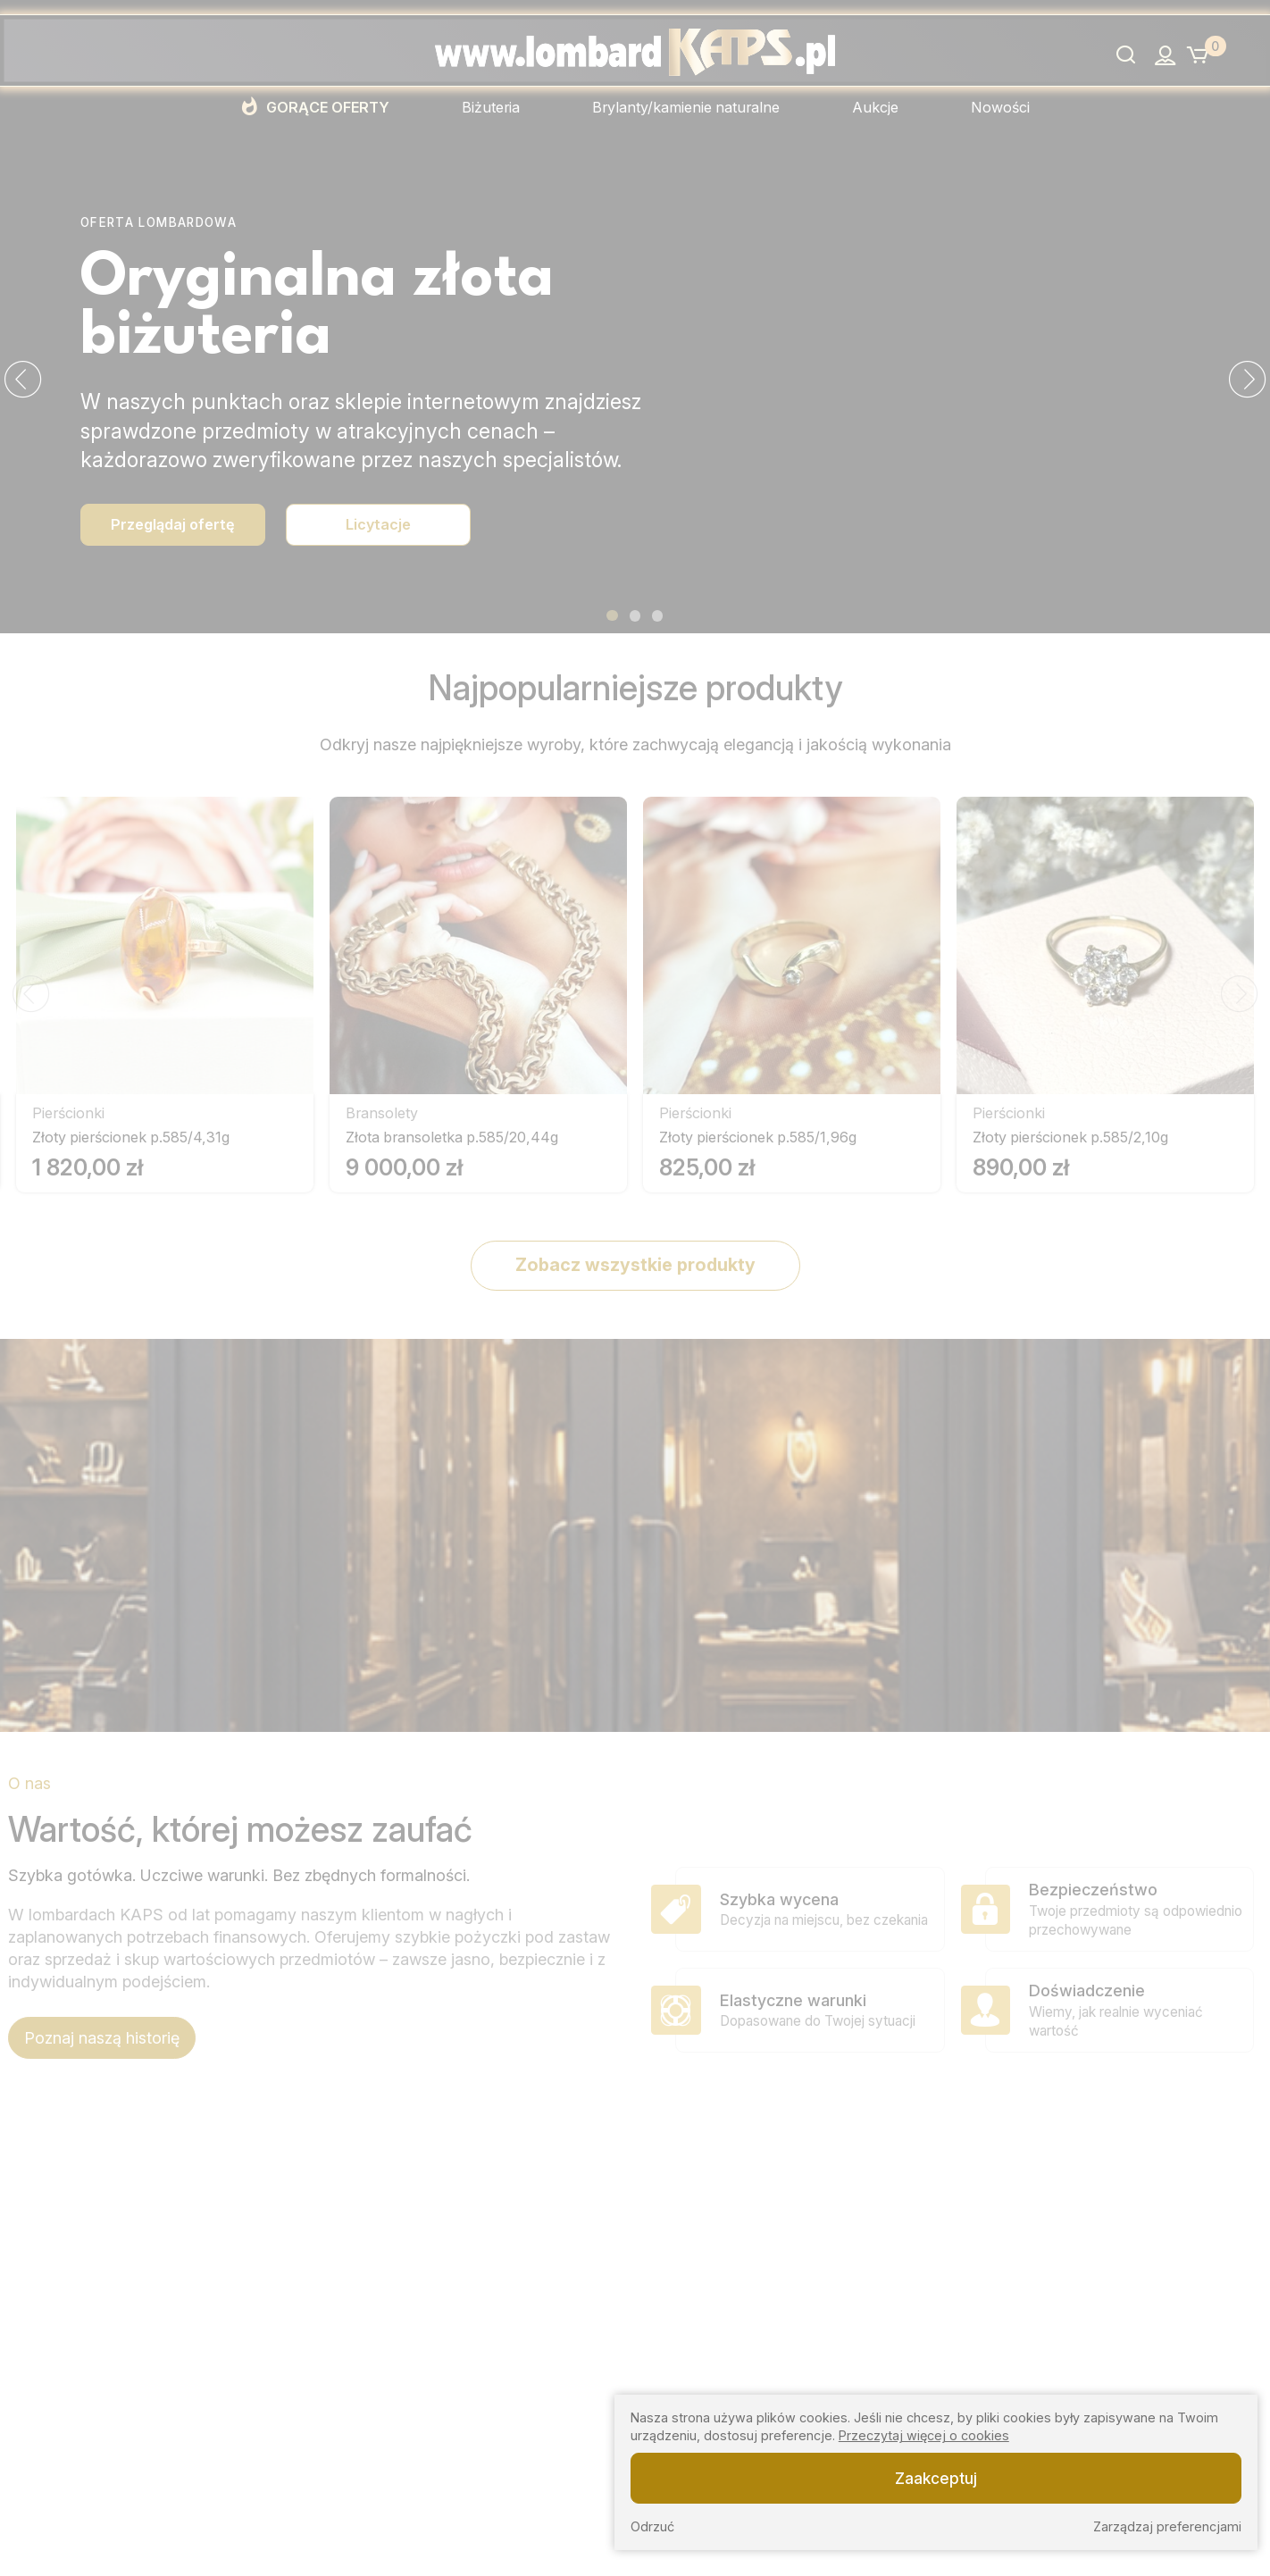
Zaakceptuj (936, 2478)
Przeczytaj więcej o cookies (924, 2435)
